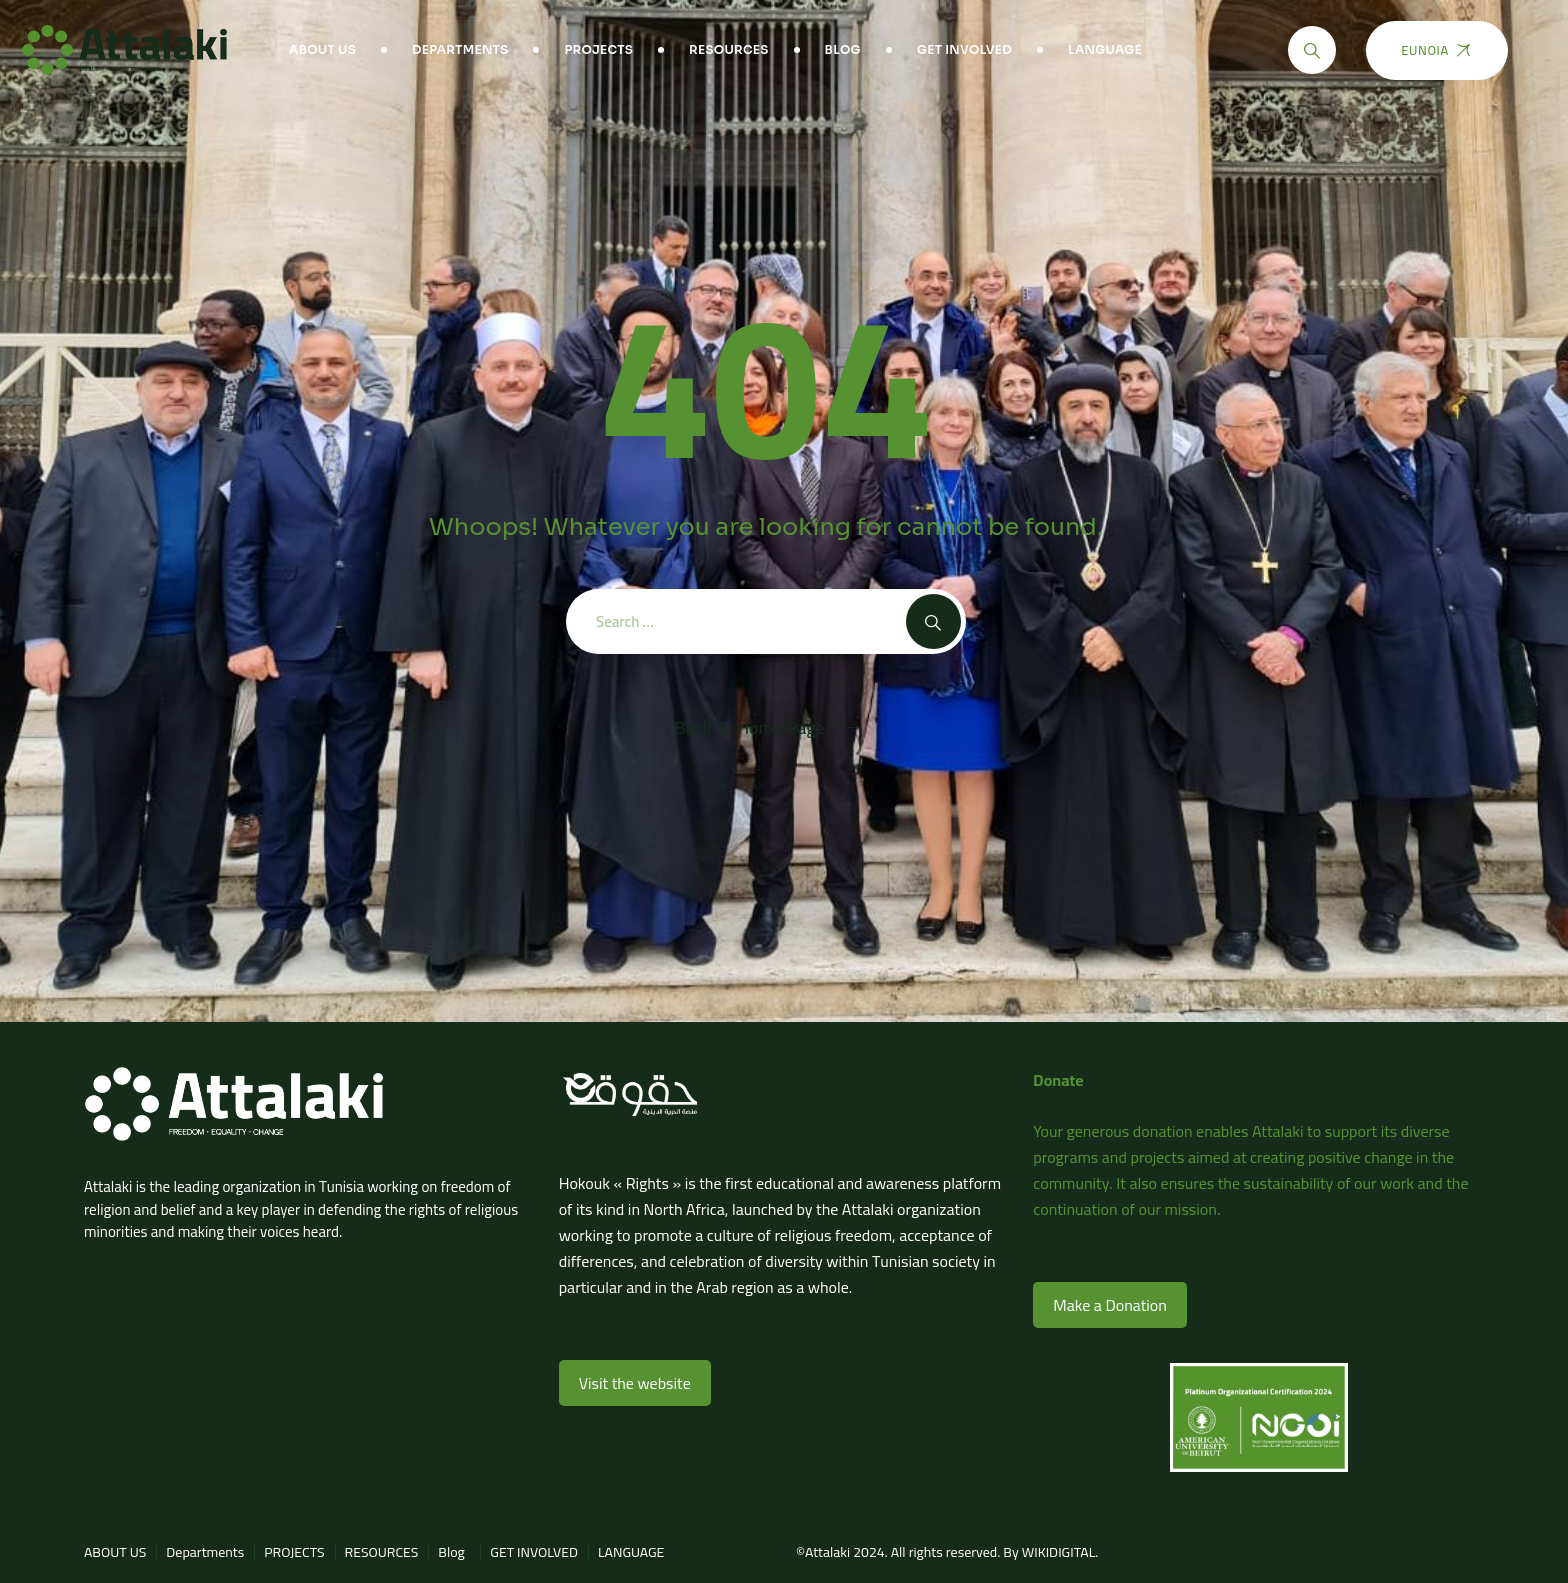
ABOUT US (322, 49)
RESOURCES (729, 49)
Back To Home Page (749, 728)
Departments (460, 49)
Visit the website (635, 1383)
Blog (843, 49)
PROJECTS (598, 49)
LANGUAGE (1105, 49)
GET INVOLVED (964, 49)
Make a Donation (1110, 1305)
